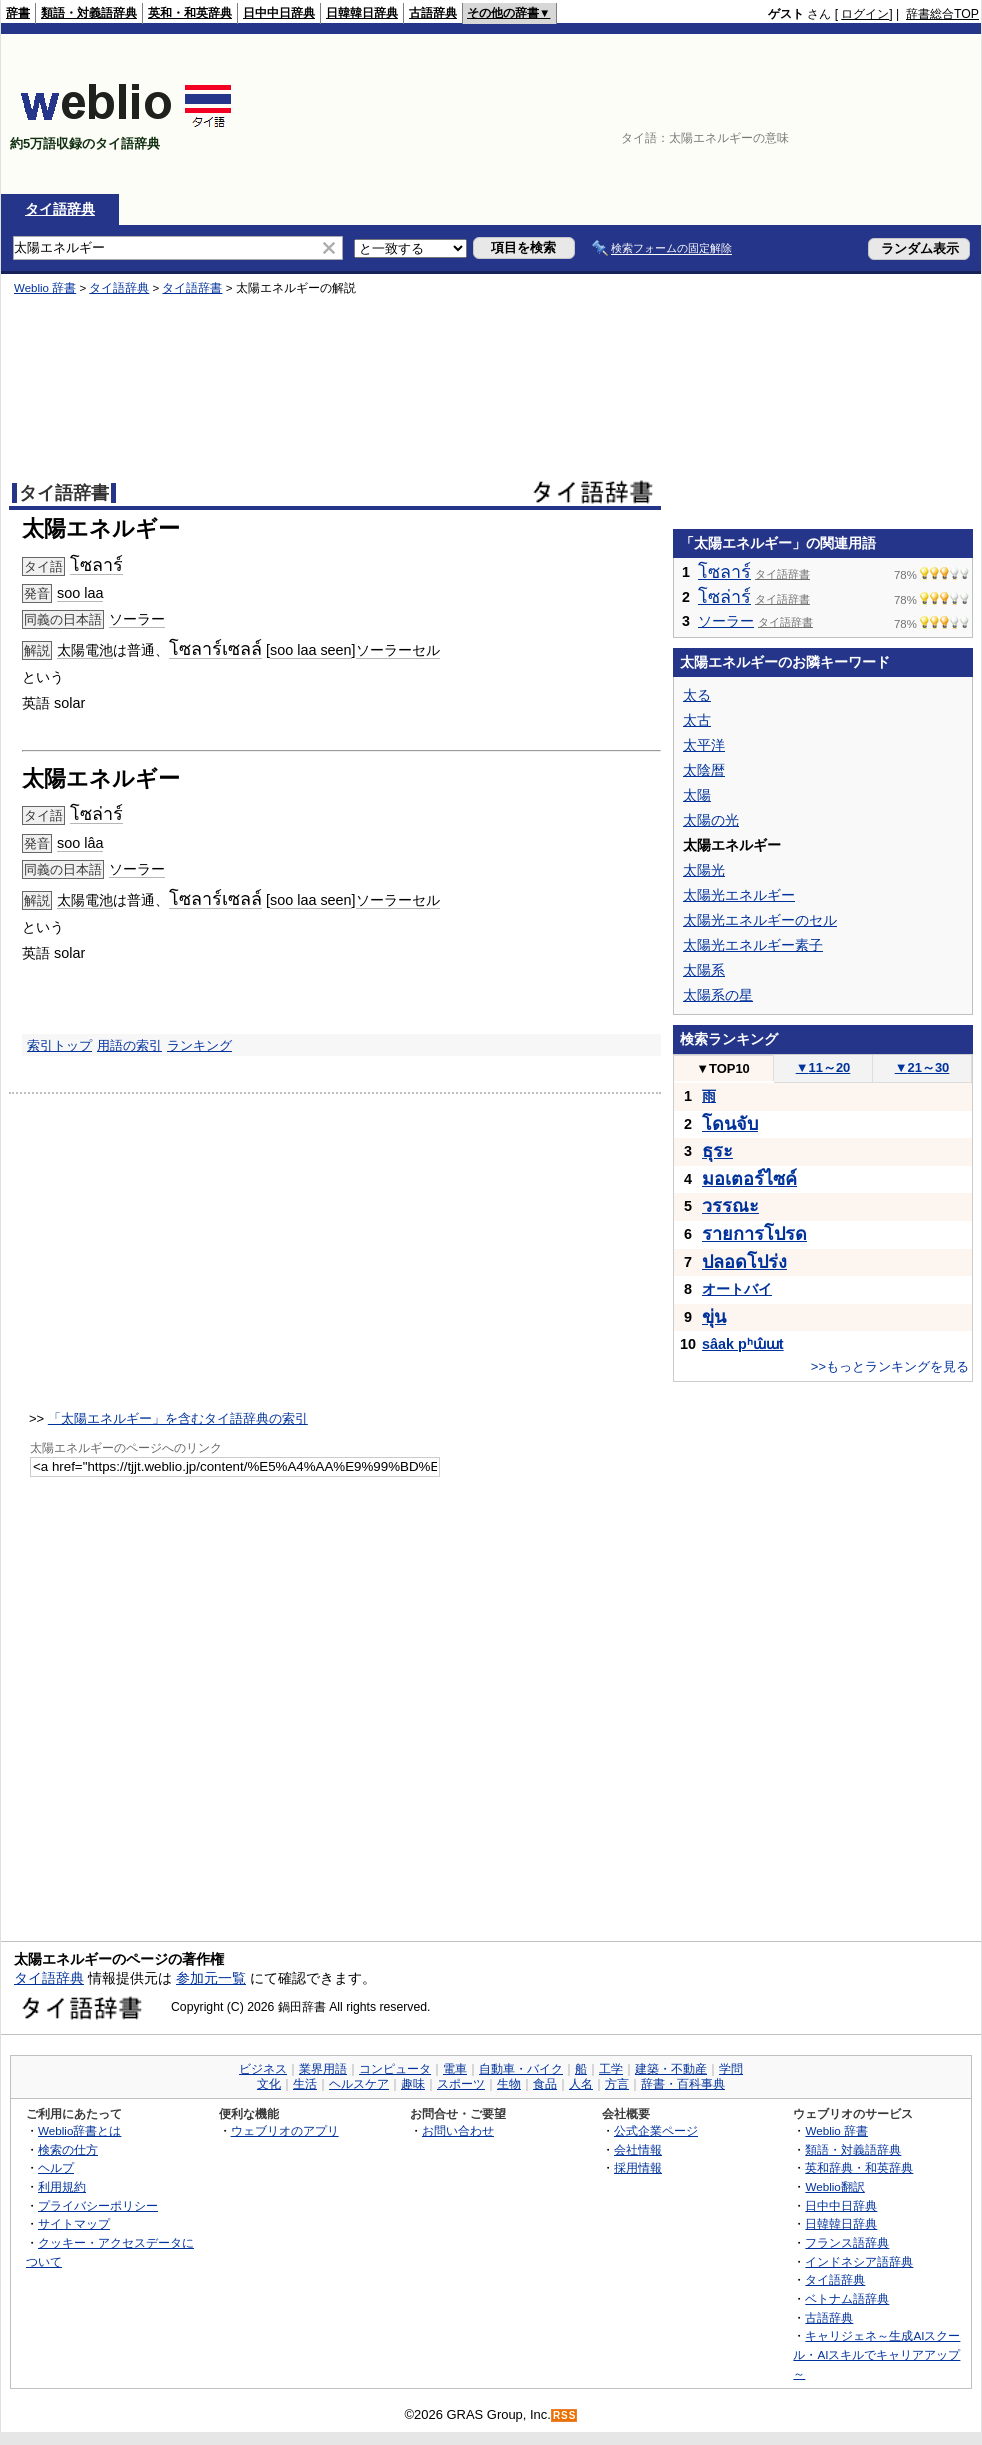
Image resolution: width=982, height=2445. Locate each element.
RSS (565, 2415)
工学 (611, 2069)
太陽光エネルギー (739, 895)
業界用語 (323, 2069)
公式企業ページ (656, 2130)
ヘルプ (56, 2167)
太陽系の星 (718, 995)
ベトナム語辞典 (847, 2298)
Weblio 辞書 (45, 288)
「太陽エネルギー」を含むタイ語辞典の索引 (178, 1418)
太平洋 (704, 745)
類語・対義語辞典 (89, 13)
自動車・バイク (521, 2069)
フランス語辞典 (847, 2242)
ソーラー (137, 619)
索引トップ (59, 1045)
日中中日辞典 (279, 13)
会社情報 (638, 2149)
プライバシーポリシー (98, 2205)
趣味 (413, 2084)
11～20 (823, 1067)
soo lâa (80, 843)
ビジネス (263, 2069)
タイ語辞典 (60, 209)
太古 (697, 720)
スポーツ (461, 2084)
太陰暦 (704, 770)
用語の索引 (129, 1045)
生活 (305, 2084)
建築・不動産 (671, 2069)
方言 (617, 2084)
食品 (545, 2084)
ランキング (199, 1045)
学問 (731, 2069)
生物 (509, 2084)
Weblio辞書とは (79, 2130)
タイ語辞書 (192, 288)
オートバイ (737, 1289)
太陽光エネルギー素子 (753, 945)
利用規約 (62, 2186)
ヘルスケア (359, 2084)
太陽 (697, 795)
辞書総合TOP (942, 14)
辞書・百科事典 (683, 2084)
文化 (269, 2084)
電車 (455, 2069)
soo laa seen (311, 650)
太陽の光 (711, 820)
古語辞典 (433, 13)
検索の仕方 (68, 2149)
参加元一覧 (211, 1978)
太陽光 (704, 870)
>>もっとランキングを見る (890, 1366)
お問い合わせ (458, 2130)
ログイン (865, 14)
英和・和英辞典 (190, 13)
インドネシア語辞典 (859, 2261)
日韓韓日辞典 (362, 13)
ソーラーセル (398, 650)
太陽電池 (85, 650)
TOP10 (723, 1068)
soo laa (80, 593)
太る (697, 695)
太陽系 (704, 970)
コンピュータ (395, 2069)
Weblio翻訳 (834, 2186)
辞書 (18, 13)
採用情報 (638, 2167)
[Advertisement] (886, 114)
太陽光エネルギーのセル (760, 920)
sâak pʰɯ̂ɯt (743, 1344)
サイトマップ (74, 2223)
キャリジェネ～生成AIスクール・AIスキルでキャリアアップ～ (876, 2354)
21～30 (922, 1067)
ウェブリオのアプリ (285, 2130)
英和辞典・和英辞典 (859, 2167)
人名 (581, 2084)
